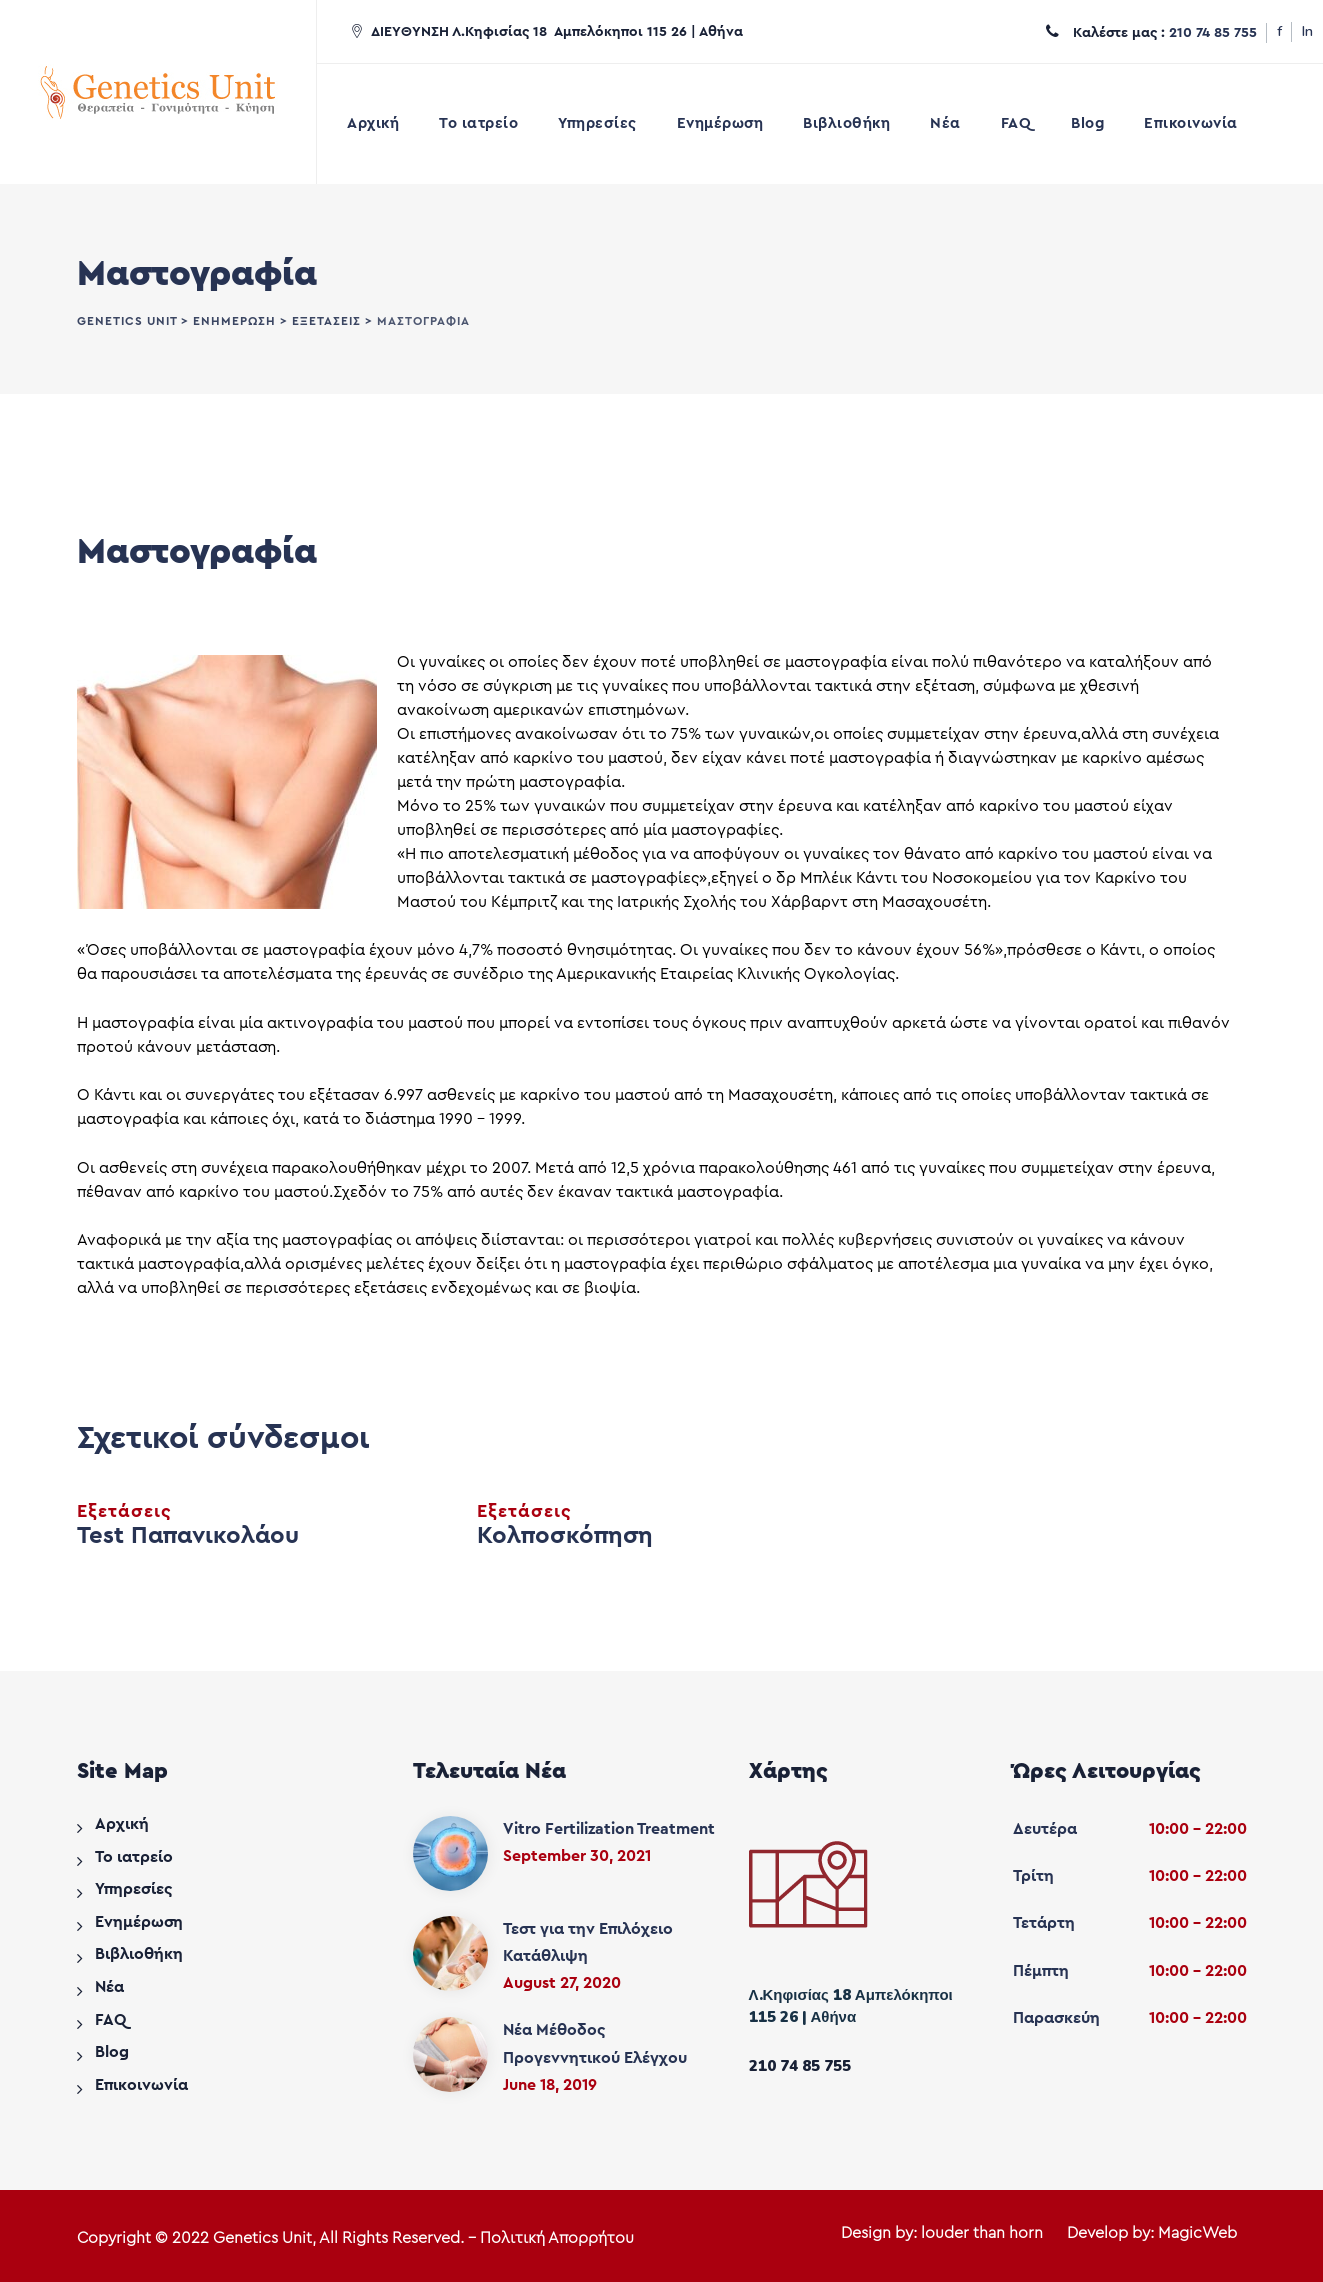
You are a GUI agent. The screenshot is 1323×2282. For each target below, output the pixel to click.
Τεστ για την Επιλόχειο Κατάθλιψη (588, 1942)
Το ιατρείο (478, 123)
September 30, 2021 (577, 1856)
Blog (1087, 123)
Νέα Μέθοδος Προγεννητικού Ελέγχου (595, 2043)
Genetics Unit (262, 2238)
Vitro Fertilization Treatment (609, 1829)
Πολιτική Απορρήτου (557, 2238)
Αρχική (373, 123)
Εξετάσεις (124, 1511)
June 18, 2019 (550, 2085)
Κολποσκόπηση (565, 1536)
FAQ (1016, 123)
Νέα (945, 123)
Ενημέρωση (720, 123)
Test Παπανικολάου (188, 1536)
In (1307, 31)
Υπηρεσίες (597, 123)
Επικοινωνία (1191, 123)
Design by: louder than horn (942, 2233)
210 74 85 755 (1213, 33)
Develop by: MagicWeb (1152, 2233)
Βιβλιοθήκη (846, 123)
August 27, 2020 (562, 1983)
